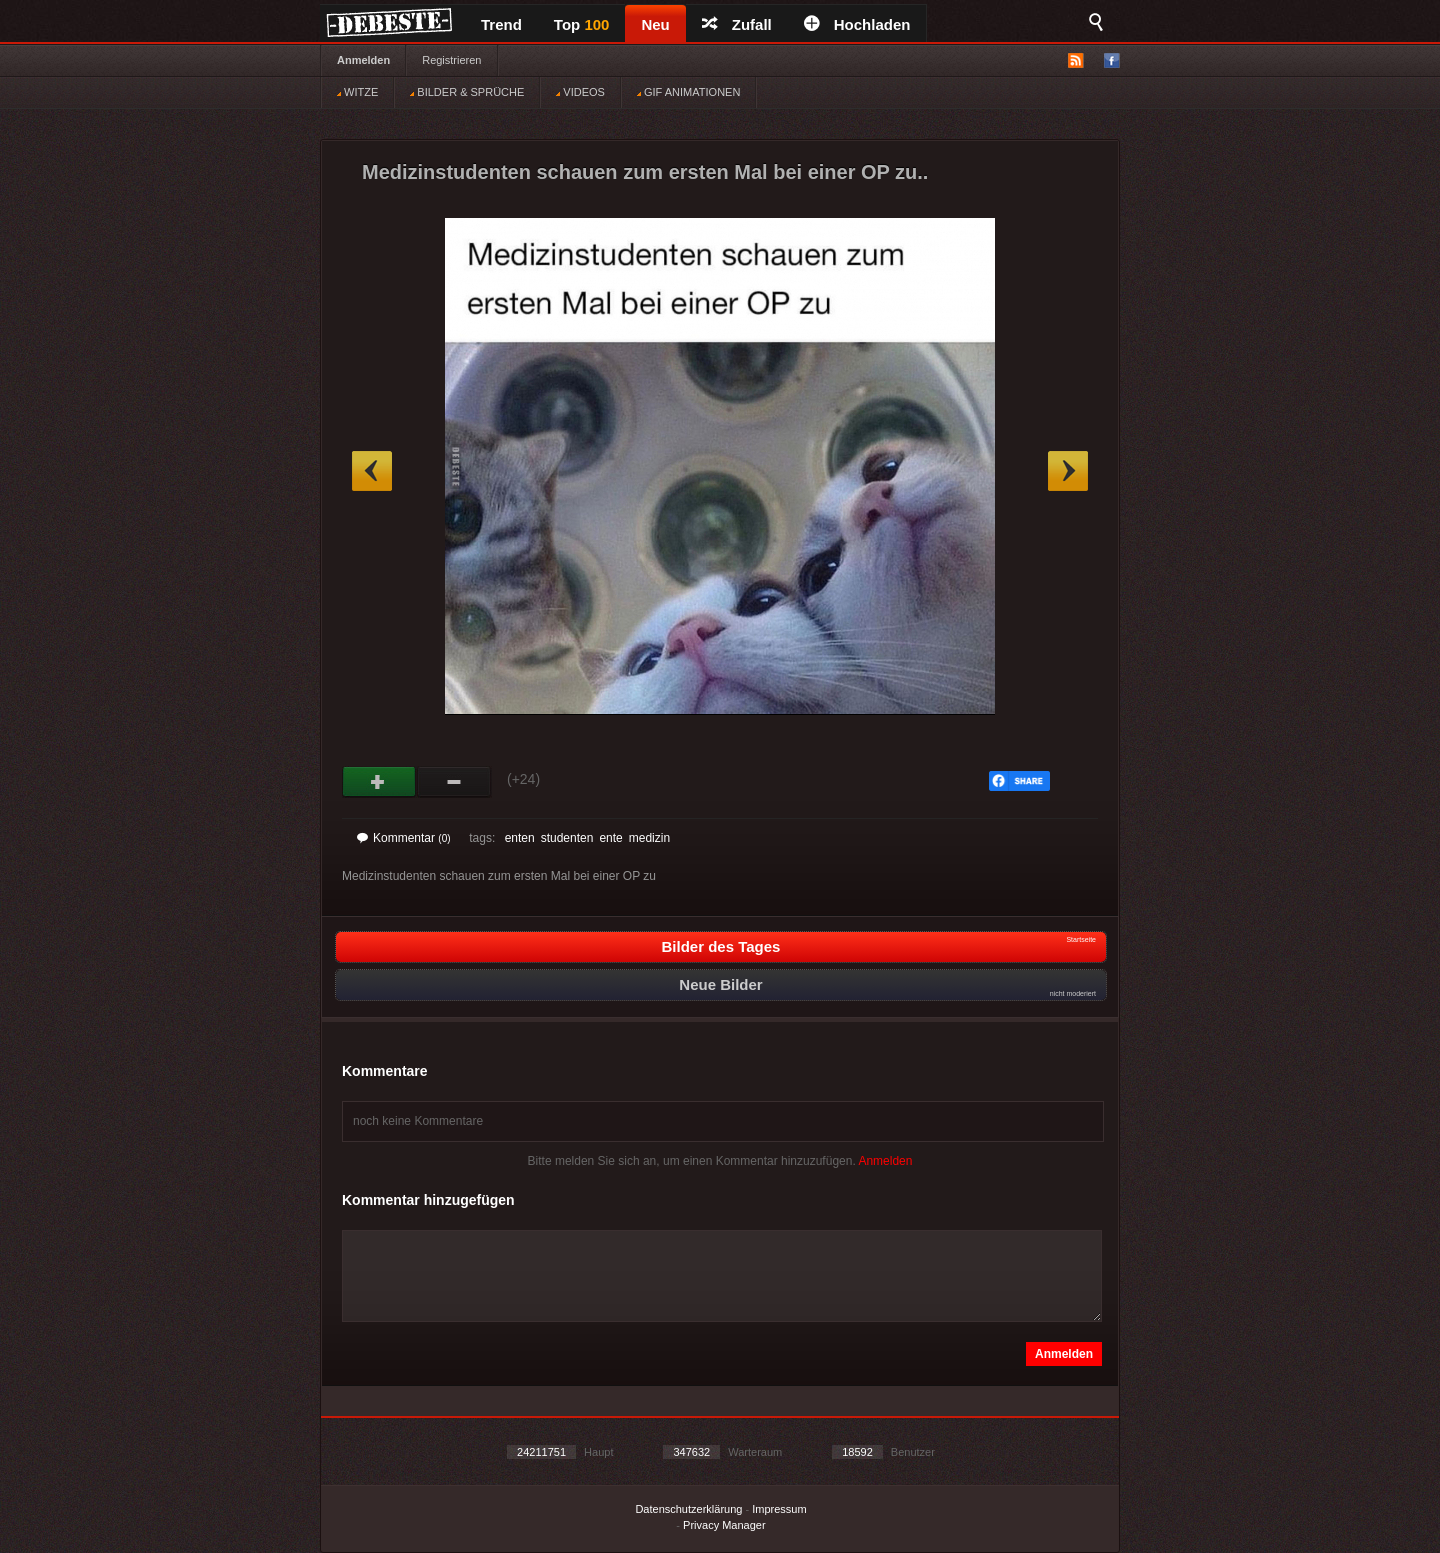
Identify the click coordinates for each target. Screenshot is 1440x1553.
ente (610, 838)
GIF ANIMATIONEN (688, 92)
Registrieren (451, 60)
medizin (649, 838)
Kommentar (404, 838)
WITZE (357, 92)
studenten (567, 838)
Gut (379, 782)
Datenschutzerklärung (688, 1509)
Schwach (454, 782)
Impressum (779, 1509)
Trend (501, 24)
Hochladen (857, 24)
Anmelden (363, 60)
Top (582, 24)
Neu (655, 24)
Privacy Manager (724, 1525)
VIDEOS (580, 92)
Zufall (737, 24)
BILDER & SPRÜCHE (467, 92)
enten (520, 838)
